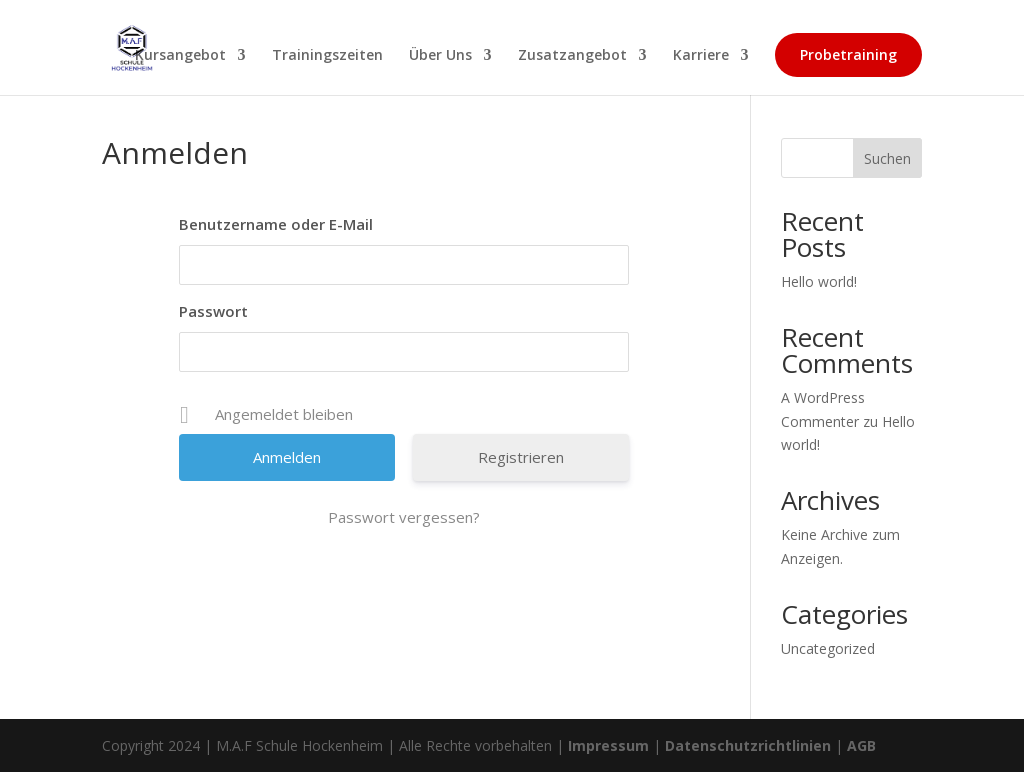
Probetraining (848, 54)
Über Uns (440, 56)
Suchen (887, 158)
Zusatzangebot (572, 56)
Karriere (701, 56)
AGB (861, 745)
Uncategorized (828, 648)
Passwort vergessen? (404, 517)
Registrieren (521, 457)
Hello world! (819, 281)
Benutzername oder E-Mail (276, 224)
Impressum (608, 745)
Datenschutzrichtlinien (748, 745)
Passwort (213, 311)
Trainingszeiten (327, 56)
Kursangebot (180, 56)
